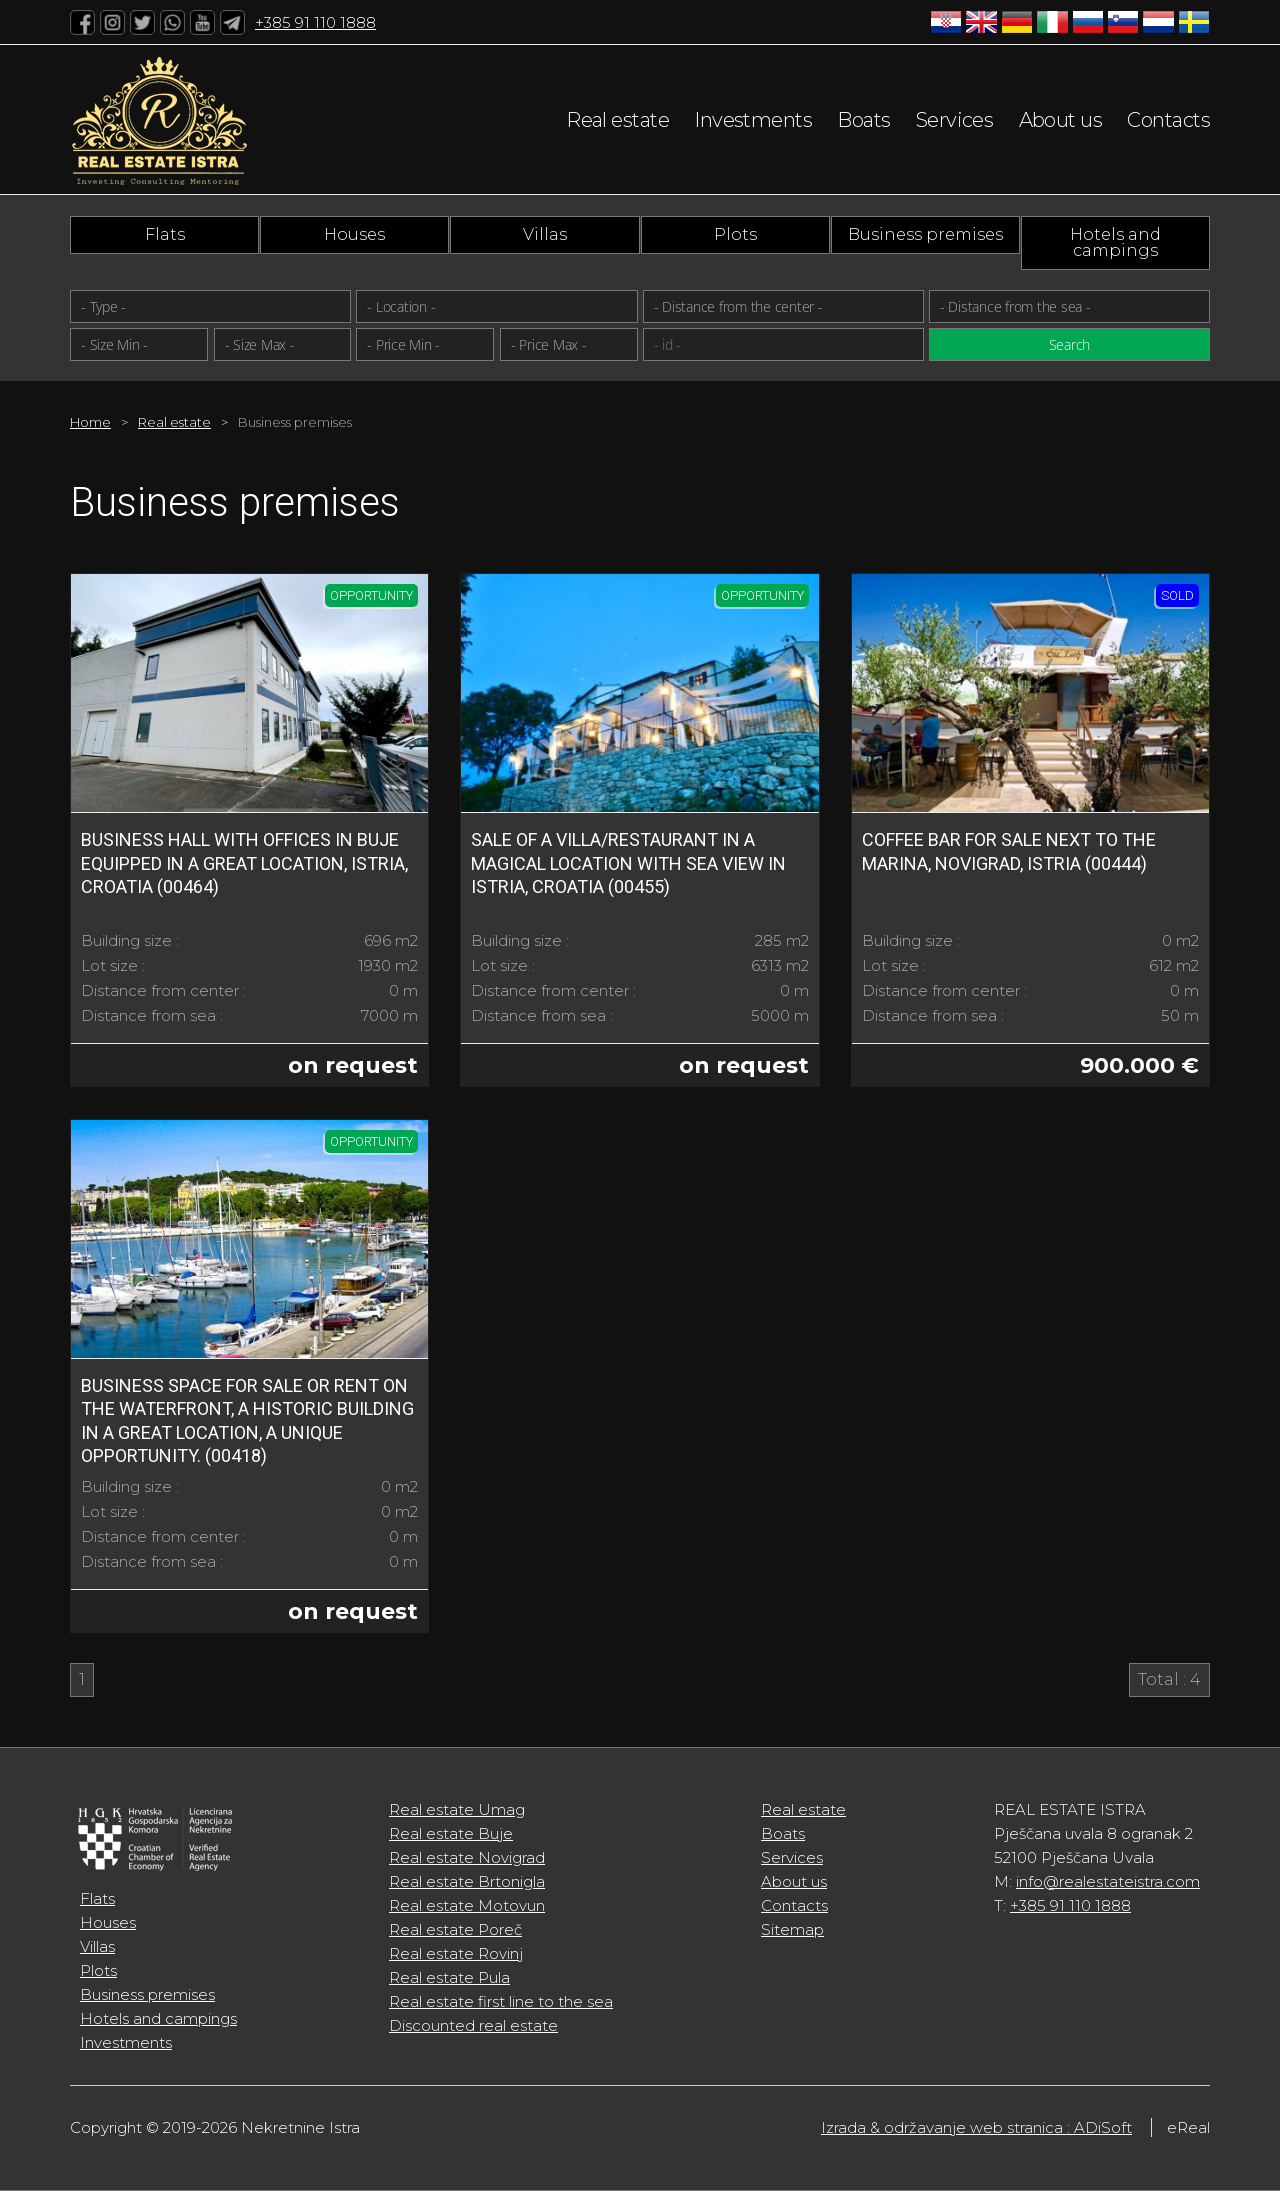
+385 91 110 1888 (315, 22)
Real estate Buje (451, 1833)
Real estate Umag (457, 1809)
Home (90, 422)
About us (1061, 120)
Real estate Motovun (467, 1905)
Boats (863, 120)
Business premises (925, 234)
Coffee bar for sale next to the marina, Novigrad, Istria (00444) (1009, 851)
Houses (354, 234)
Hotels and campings (1115, 242)
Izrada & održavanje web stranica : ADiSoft (976, 2127)
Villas (545, 234)
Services (955, 120)
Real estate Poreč (455, 1929)
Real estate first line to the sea (501, 2001)
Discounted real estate (473, 2025)
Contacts (1168, 120)
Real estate (617, 120)
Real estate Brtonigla (467, 1881)
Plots (735, 234)
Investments (753, 120)
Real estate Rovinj (456, 1953)
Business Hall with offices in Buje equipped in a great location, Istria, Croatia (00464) (244, 863)
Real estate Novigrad (467, 1857)
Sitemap (792, 1929)
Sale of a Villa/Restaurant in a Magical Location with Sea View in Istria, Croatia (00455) (628, 863)
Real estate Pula (449, 1977)
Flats (165, 234)
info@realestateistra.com (1108, 1881)
